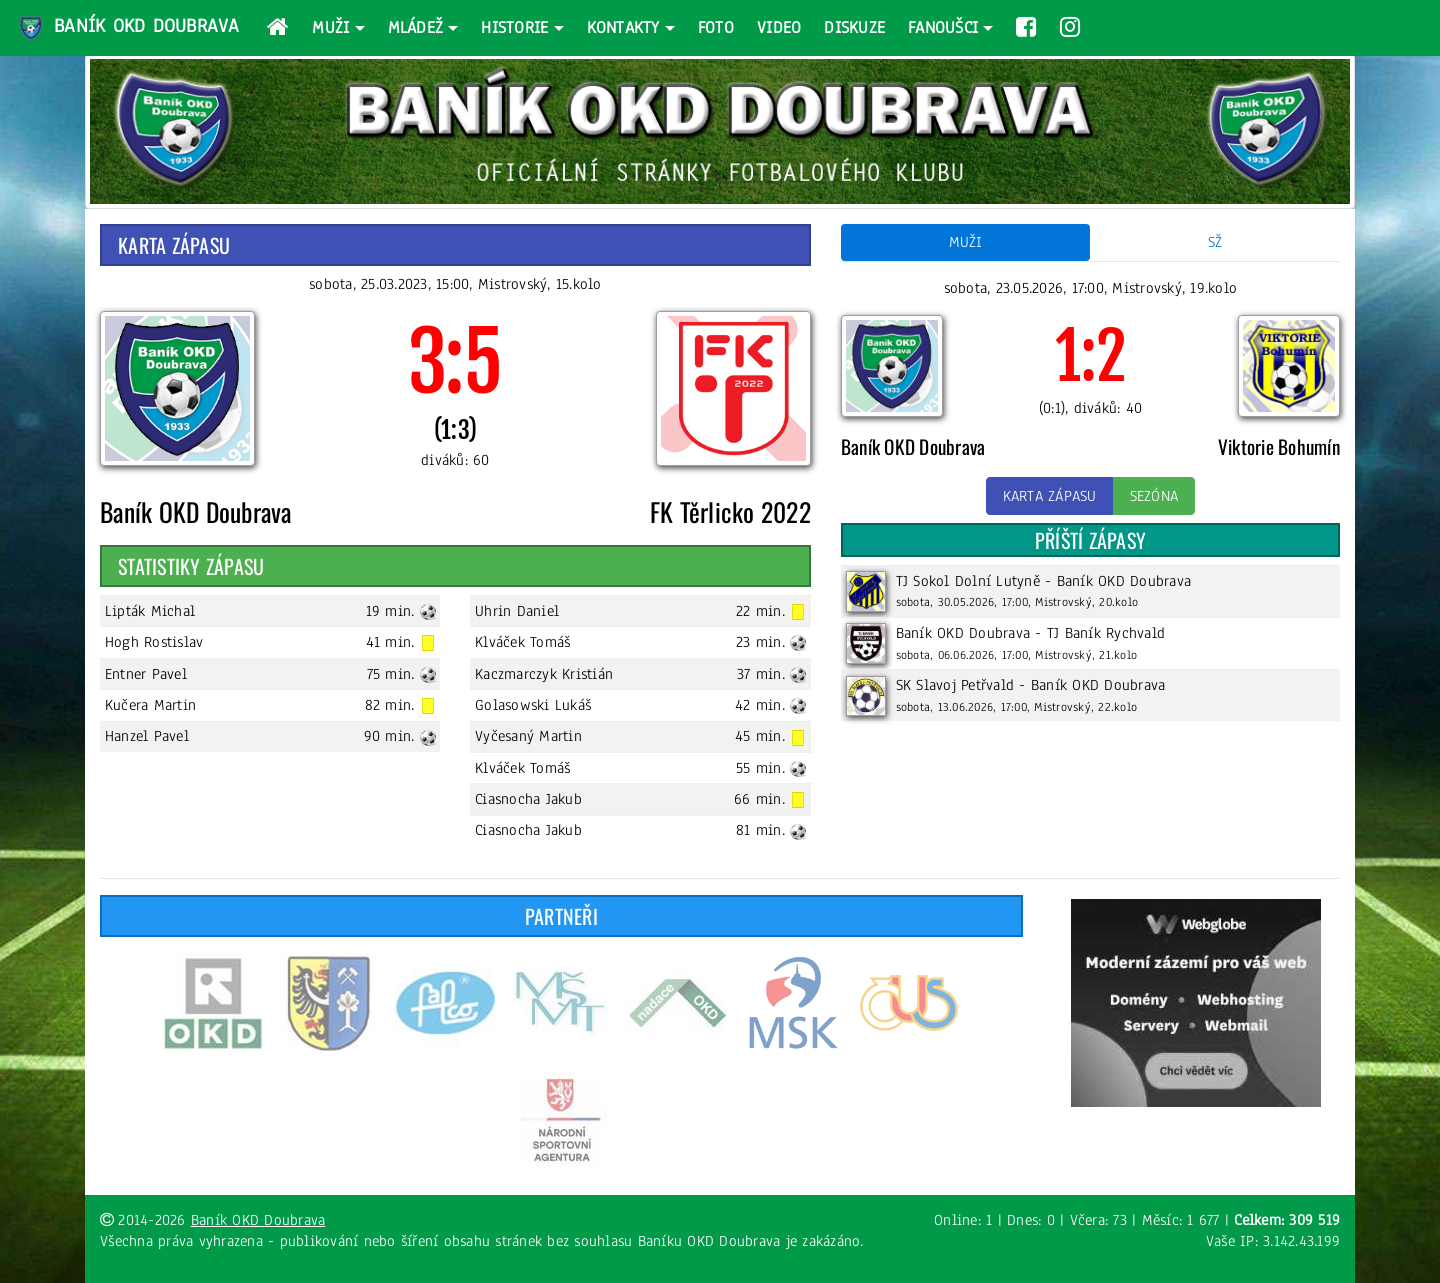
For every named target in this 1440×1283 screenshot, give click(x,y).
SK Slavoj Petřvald (955, 685)
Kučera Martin (150, 705)
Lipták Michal (150, 611)
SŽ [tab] (1215, 242)
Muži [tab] (966, 242)
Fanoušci (943, 27)
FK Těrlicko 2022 (730, 511)
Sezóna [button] (1154, 496)
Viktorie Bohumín (1279, 446)
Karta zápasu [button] (1050, 496)
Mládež (416, 27)
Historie (514, 27)
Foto (716, 27)
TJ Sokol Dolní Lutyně (968, 581)
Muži (330, 27)
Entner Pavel (146, 674)
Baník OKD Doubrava (128, 28)
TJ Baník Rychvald (1106, 633)
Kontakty (623, 27)
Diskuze (854, 27)
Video (779, 27)
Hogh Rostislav (154, 642)
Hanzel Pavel (147, 736)
